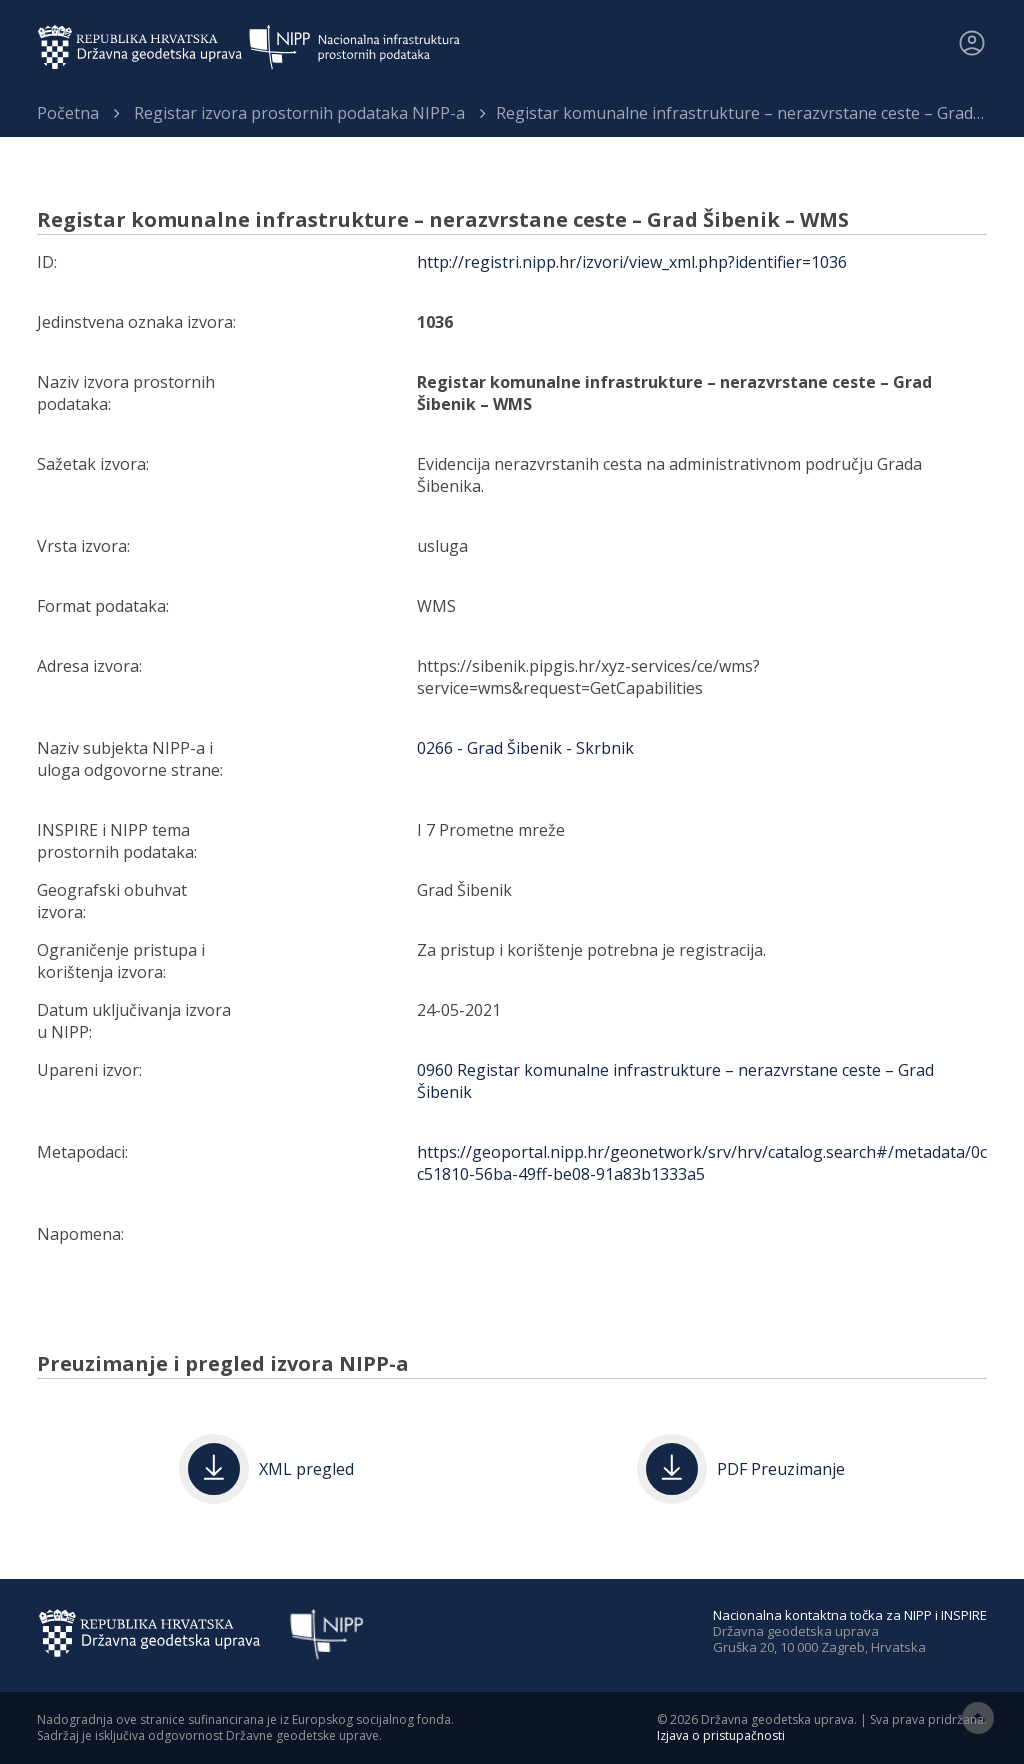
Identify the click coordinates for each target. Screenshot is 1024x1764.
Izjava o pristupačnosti (721, 1735)
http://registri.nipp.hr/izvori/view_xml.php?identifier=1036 (632, 262)
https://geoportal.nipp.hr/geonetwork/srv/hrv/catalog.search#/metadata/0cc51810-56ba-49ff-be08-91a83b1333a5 (702, 1163)
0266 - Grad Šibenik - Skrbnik (525, 748)
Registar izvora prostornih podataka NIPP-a (299, 113)
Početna (68, 113)
